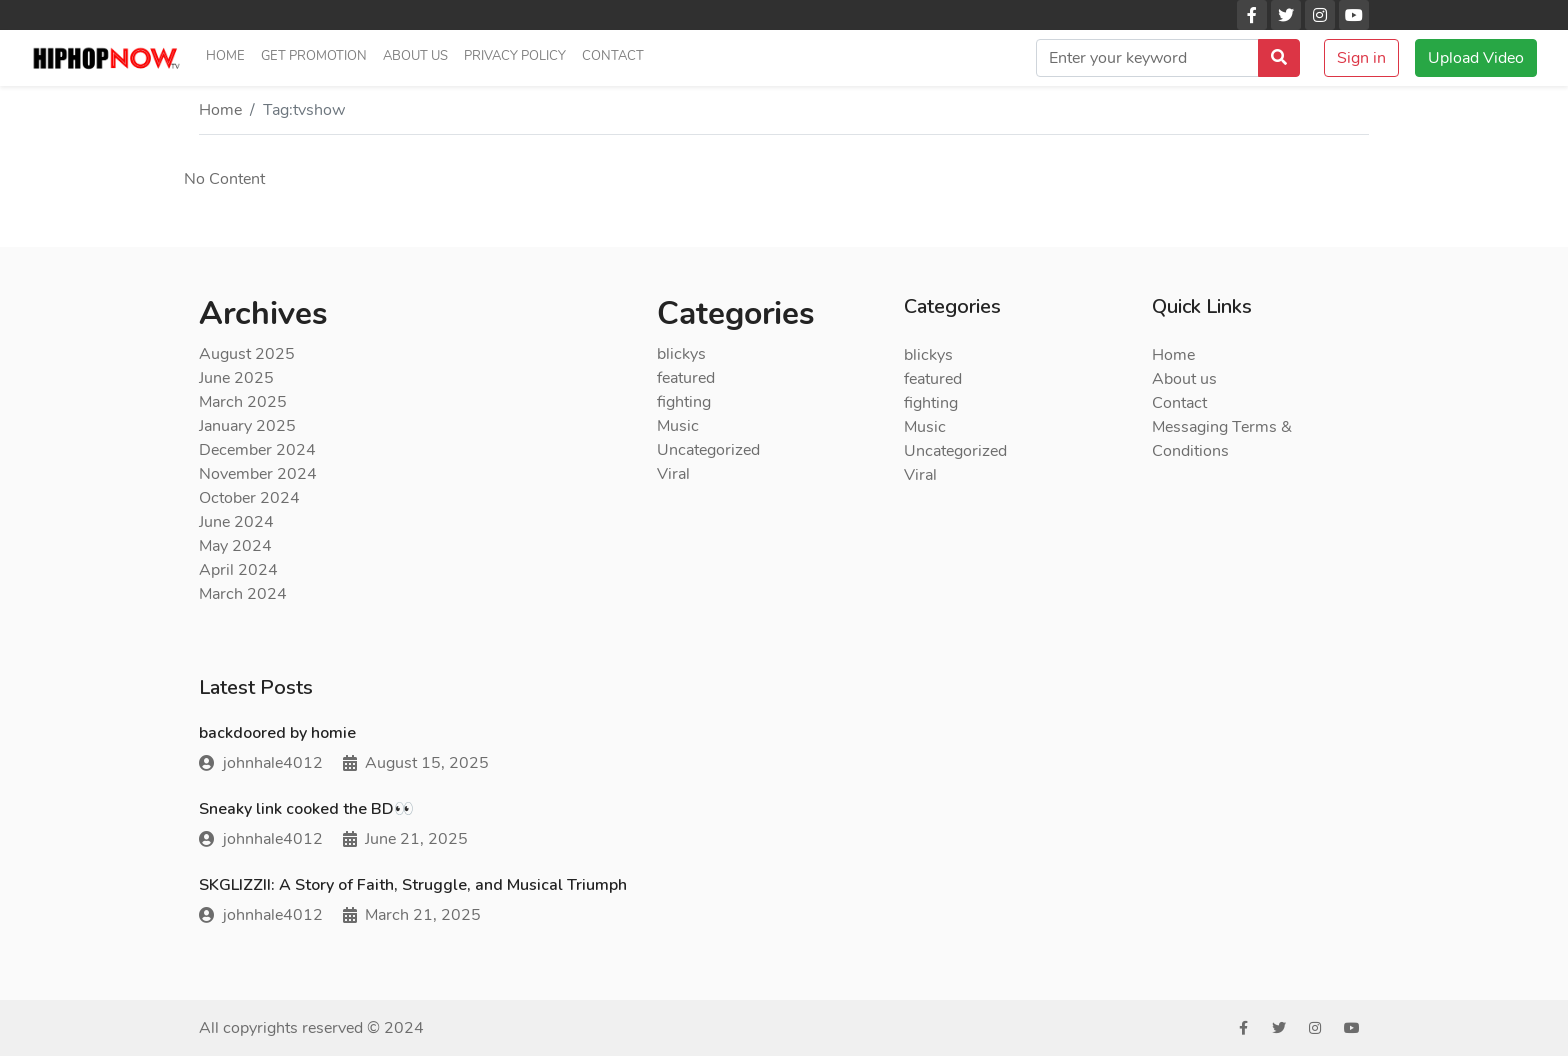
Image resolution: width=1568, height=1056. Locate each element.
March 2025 (243, 402)
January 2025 (247, 426)
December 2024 (257, 450)
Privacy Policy (515, 56)
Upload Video (1476, 58)
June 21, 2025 (405, 839)
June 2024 (236, 522)
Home (225, 56)
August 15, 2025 (416, 763)
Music (678, 426)
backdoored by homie (277, 733)
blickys (681, 354)
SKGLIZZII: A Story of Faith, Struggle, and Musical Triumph (413, 885)
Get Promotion (314, 56)
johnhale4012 (261, 763)
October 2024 (249, 498)
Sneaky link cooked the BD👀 (306, 809)
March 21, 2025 (412, 915)
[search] (1147, 58)
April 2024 (238, 570)
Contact (613, 56)
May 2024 (235, 546)
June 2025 (236, 378)
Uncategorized (708, 450)
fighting (684, 402)
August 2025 (247, 354)
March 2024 (243, 594)
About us (415, 56)
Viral (673, 474)
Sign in (1361, 58)
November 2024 (258, 474)
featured (686, 378)
